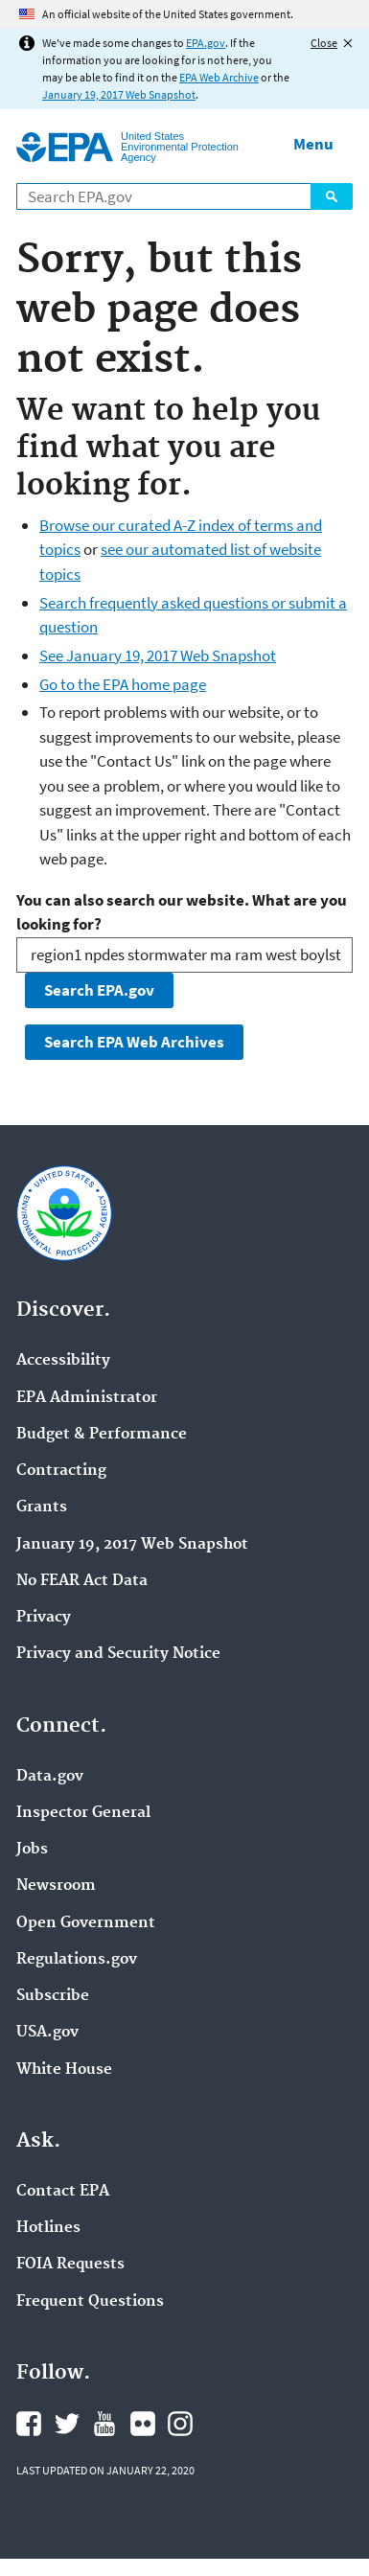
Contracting (61, 1471)
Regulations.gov (76, 1959)
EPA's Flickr (142, 2423)
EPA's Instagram (180, 2423)
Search (332, 196)
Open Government (85, 1923)
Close (324, 42)
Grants (41, 1507)
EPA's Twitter (67, 2423)
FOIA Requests (70, 2264)
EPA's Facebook (28, 2423)
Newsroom (56, 1886)
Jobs (32, 1849)
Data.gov (49, 1776)
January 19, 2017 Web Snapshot (119, 94)
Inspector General (83, 1813)
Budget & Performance (101, 1434)
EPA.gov (205, 42)
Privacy (43, 1617)
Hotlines (48, 2228)
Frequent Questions (90, 2302)
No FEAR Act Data (82, 1581)
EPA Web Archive (219, 77)
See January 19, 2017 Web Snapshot (157, 655)
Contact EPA (62, 2191)
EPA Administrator (86, 1398)
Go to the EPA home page (122, 684)
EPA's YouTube (104, 2423)
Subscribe (52, 1996)
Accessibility (63, 1360)
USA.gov (47, 2032)
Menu (313, 143)
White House (64, 2070)
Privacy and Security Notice (118, 1654)
